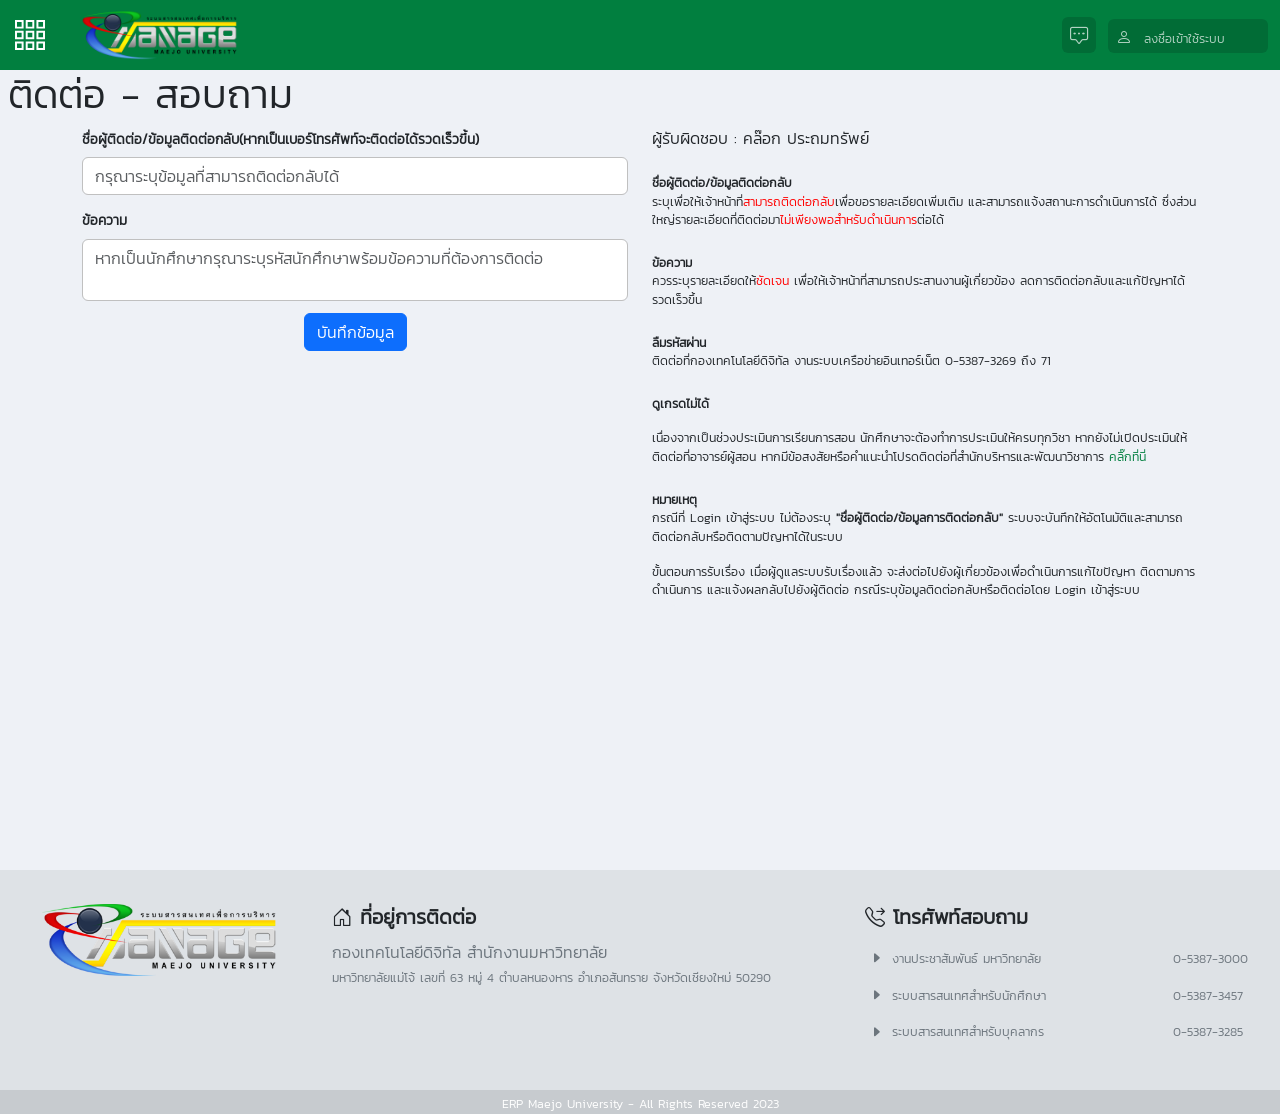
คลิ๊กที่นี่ (1127, 456)
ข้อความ (104, 220)
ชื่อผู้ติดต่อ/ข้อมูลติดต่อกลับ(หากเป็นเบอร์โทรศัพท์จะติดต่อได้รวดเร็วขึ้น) (280, 139)
